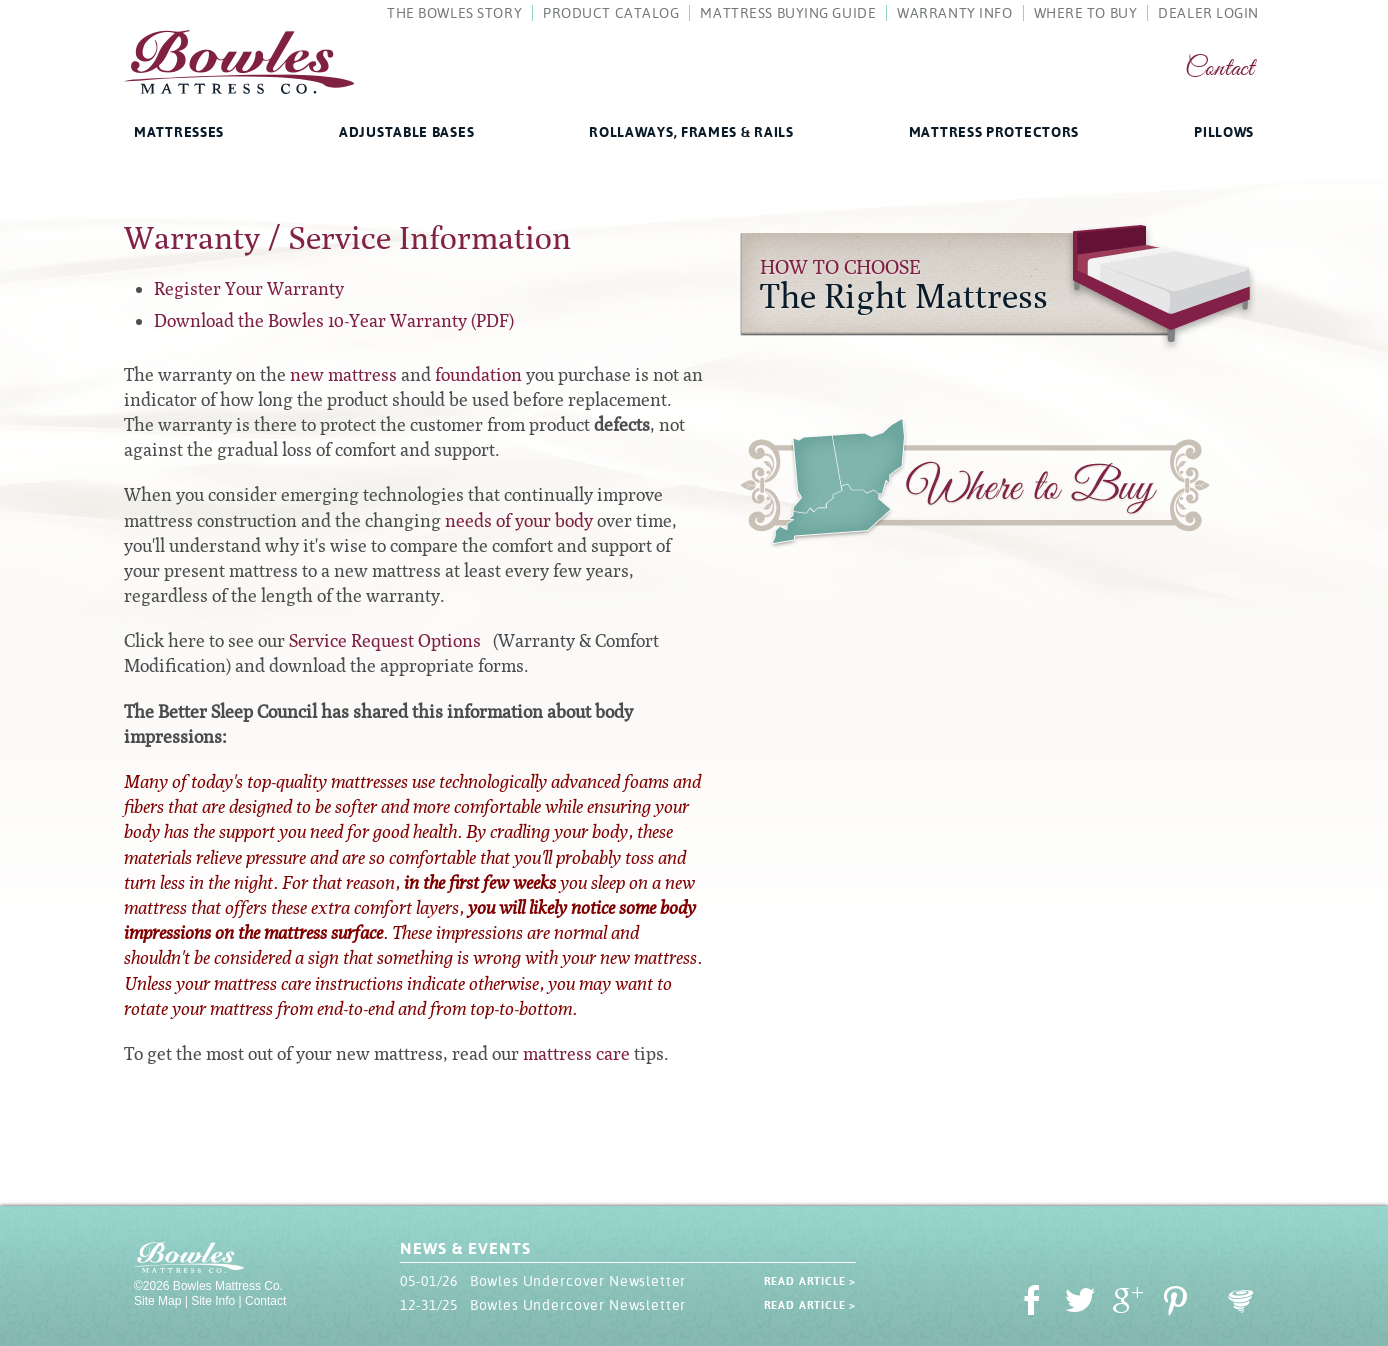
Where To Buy (1086, 13)
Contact (1219, 69)
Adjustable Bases (406, 132)
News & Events (465, 1248)
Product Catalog (611, 13)
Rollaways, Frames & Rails (691, 132)
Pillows (1224, 132)
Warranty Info (954, 13)
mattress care (576, 1053)
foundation (478, 374)
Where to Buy (975, 487)
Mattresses (179, 132)
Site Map (157, 1301)
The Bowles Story (454, 13)
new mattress (343, 374)
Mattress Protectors (994, 132)
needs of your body (519, 520)
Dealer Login (1208, 13)
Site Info (213, 1301)
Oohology (1241, 1301)
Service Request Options (385, 640)
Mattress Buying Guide (788, 13)
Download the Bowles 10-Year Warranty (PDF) (334, 320)
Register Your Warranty (249, 288)
